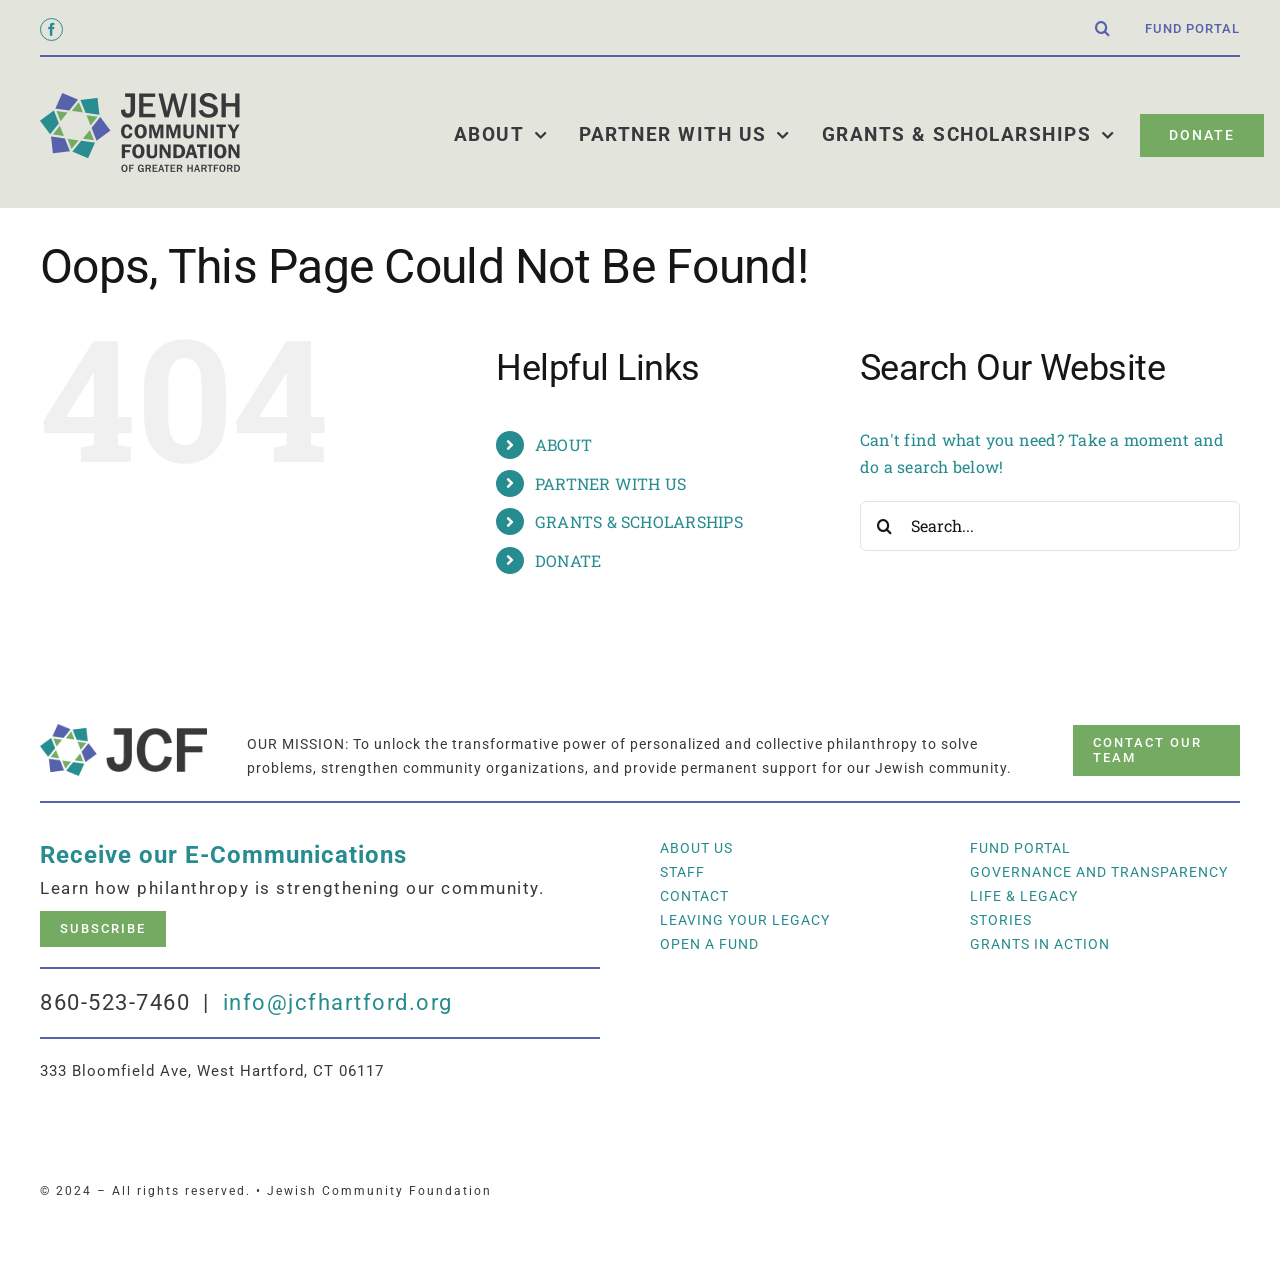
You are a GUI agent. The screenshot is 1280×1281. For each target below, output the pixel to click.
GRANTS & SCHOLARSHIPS (639, 521)
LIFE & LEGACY (1024, 896)
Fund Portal (1020, 848)
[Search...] (1050, 526)
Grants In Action (1040, 944)
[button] (1103, 29)
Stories (1001, 920)
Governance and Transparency (1099, 872)
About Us (696, 848)
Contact (694, 896)
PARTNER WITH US (611, 483)
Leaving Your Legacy (745, 920)
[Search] (885, 526)
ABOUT (563, 444)
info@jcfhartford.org (338, 1002)
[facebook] (51, 29)
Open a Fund (709, 944)
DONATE (568, 560)
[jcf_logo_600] (140, 100)
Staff (682, 872)
